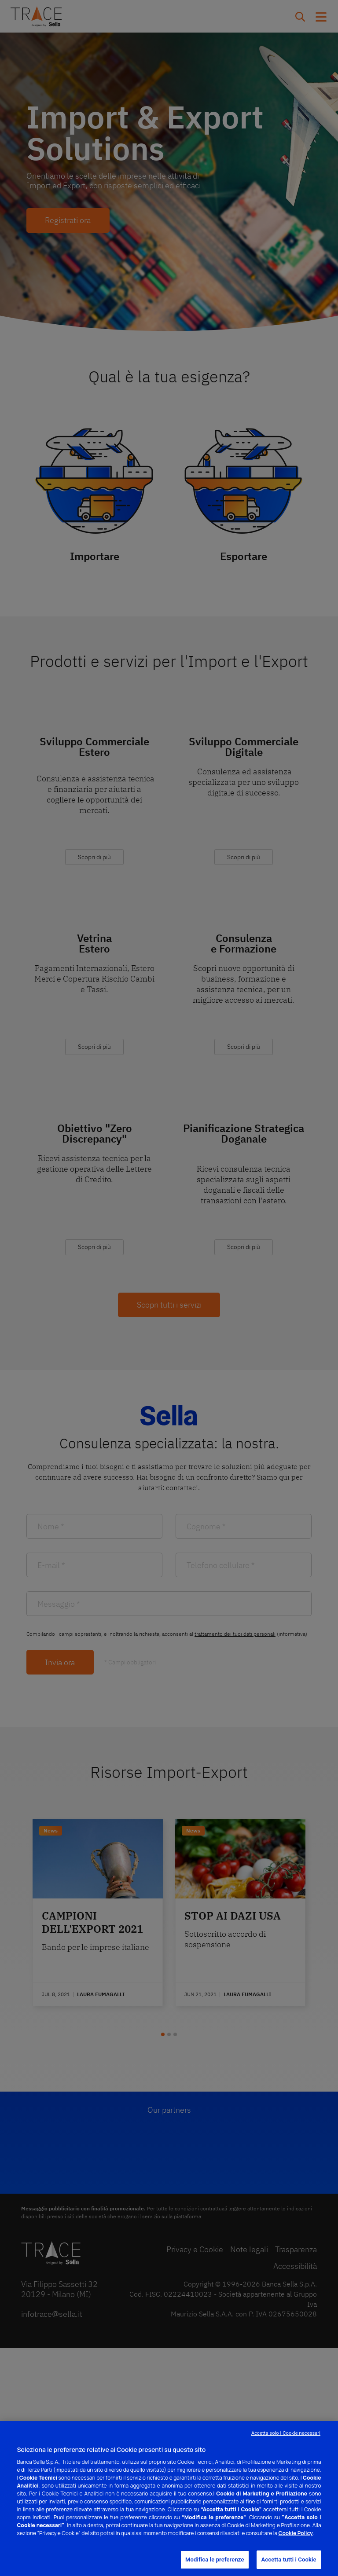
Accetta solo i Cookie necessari (285, 2433)
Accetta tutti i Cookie (288, 2559)
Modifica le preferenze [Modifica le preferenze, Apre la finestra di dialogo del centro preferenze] (214, 2559)
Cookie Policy (296, 2533)
